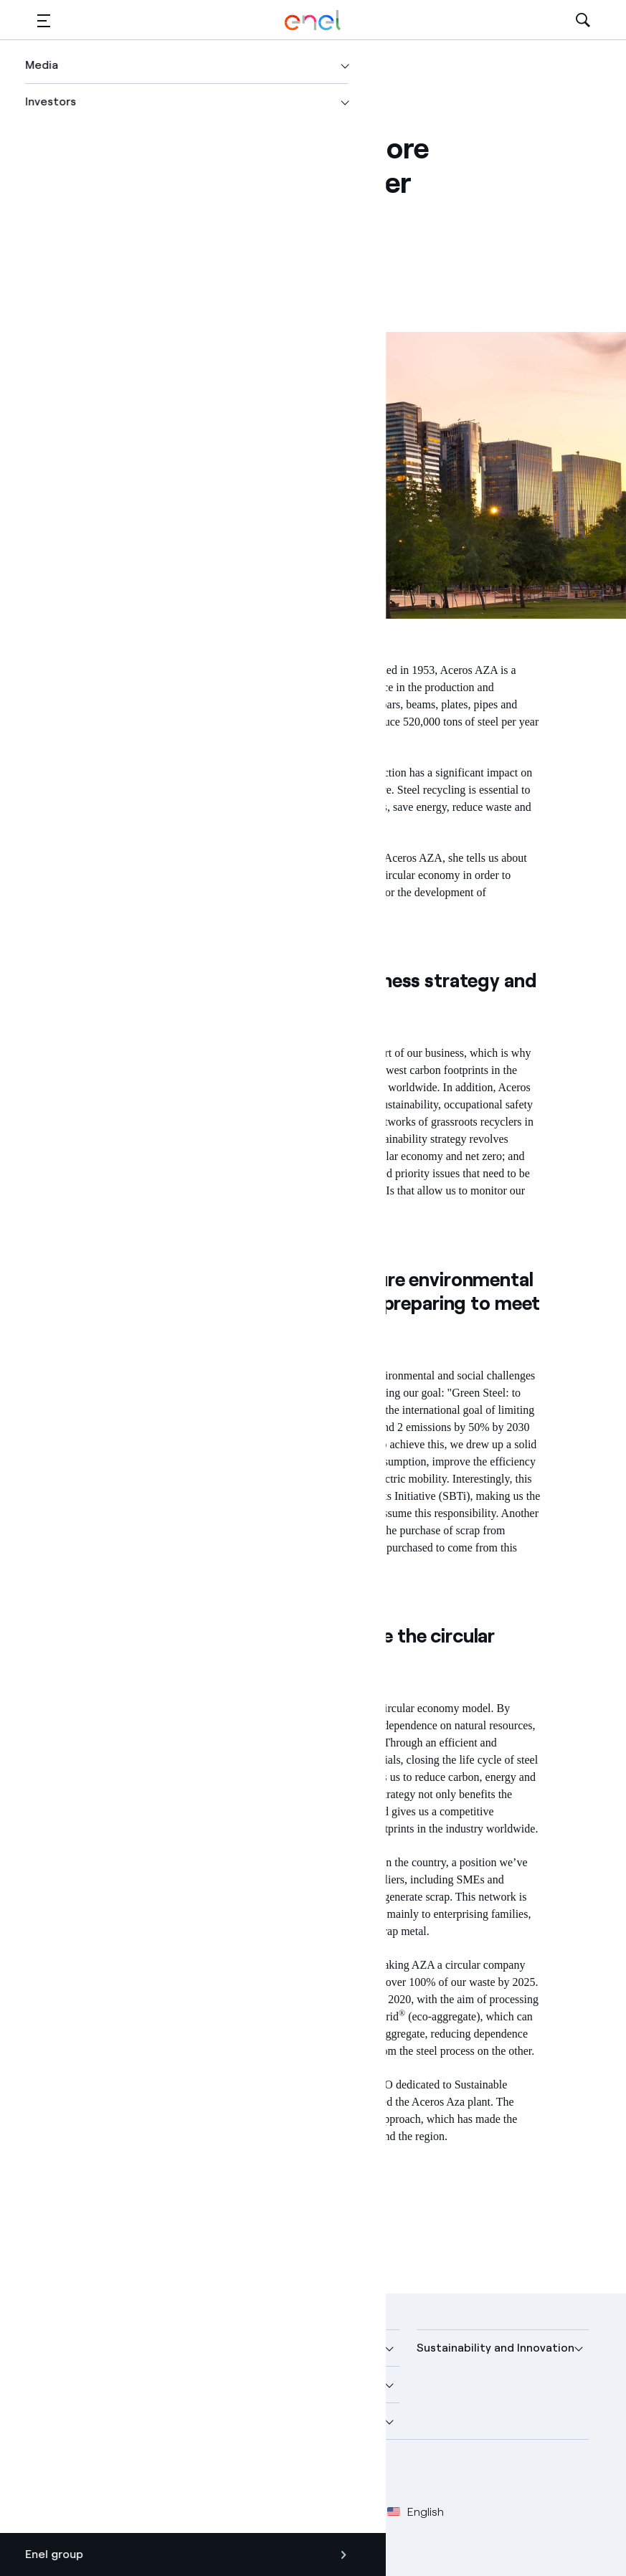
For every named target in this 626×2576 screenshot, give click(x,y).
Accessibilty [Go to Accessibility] (340, 2512)
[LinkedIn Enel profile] (118, 2474)
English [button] (415, 2512)
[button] (44, 20)
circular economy (145, 1053)
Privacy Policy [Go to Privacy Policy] (171, 2512)
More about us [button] (76, 2384)
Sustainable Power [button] (277, 2384)
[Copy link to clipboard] (192, 238)
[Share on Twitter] (121, 238)
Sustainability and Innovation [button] (495, 2347)
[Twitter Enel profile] (86, 2474)
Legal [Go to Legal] (106, 2512)
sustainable (173, 824)
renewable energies (264, 1479)
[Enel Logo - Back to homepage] (313, 20)
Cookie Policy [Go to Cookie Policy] (258, 2512)
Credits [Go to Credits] (56, 2512)
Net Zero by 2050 (328, 1444)
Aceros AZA (292, 670)
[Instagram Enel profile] (182, 2474)
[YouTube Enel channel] (150, 2474)
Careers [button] (248, 2421)
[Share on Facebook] (86, 238)
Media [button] (243, 2347)
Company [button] (63, 2347)
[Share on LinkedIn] (157, 238)
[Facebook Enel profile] (53, 2474)
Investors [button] (62, 2421)
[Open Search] (583, 20)
